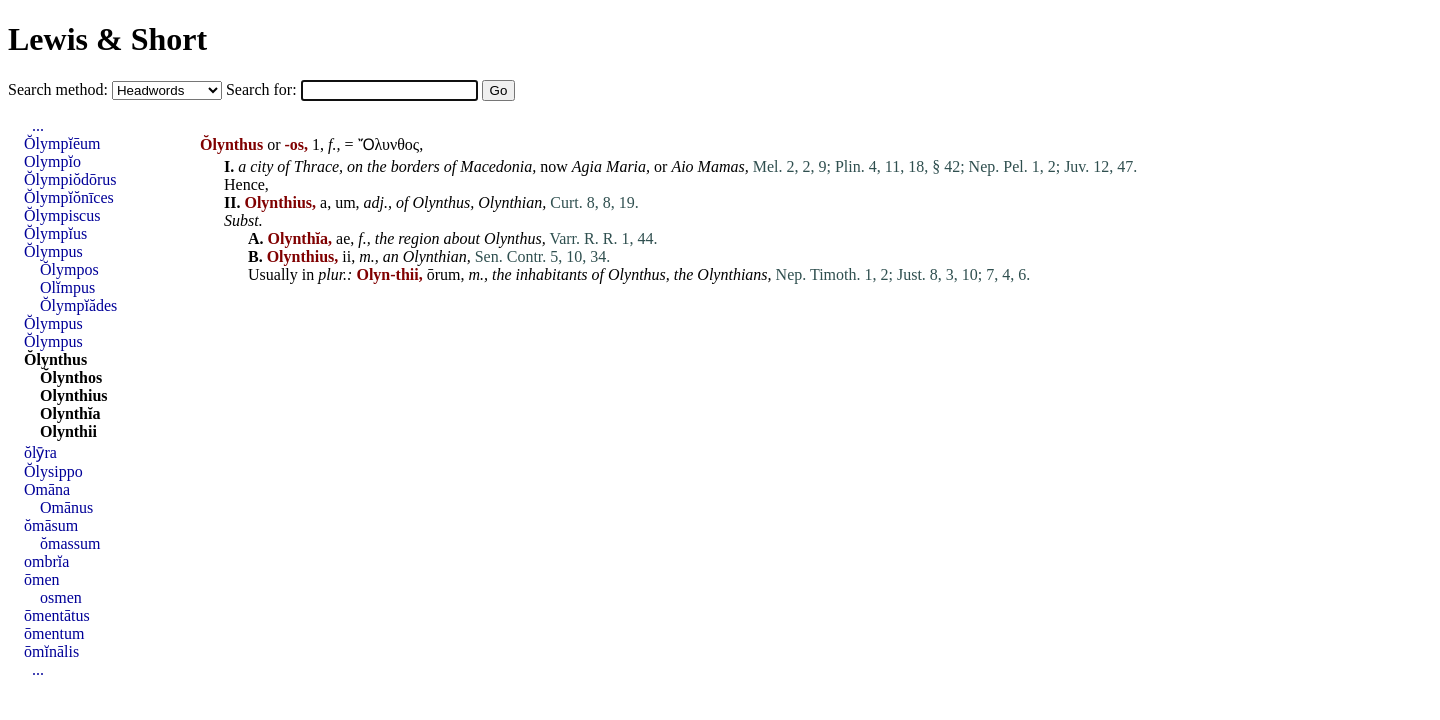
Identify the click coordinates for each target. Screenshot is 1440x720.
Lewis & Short (107, 39)
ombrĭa (46, 561)
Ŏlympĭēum (62, 143)
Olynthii (68, 431)
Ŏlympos (69, 269)
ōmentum (54, 633)
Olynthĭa (70, 413)
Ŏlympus (53, 251)
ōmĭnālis (51, 651)
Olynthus (442, 202)
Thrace (316, 166)
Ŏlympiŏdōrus (70, 179)
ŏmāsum (51, 525)
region (418, 238)
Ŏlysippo (53, 471)
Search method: (60, 89)
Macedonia (496, 166)
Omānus (66, 507)
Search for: (263, 89)
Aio (682, 166)
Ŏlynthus (55, 359)
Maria (626, 166)
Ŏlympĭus (55, 233)
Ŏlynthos (71, 377)
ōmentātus (57, 615)
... (38, 125)
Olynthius (74, 395)
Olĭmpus (67, 287)
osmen (61, 597)
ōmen (42, 579)
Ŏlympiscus (62, 215)
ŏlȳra (40, 452)
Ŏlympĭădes (78, 305)
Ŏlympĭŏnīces (69, 197)
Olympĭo (52, 161)
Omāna (47, 489)
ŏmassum (70, 543)
